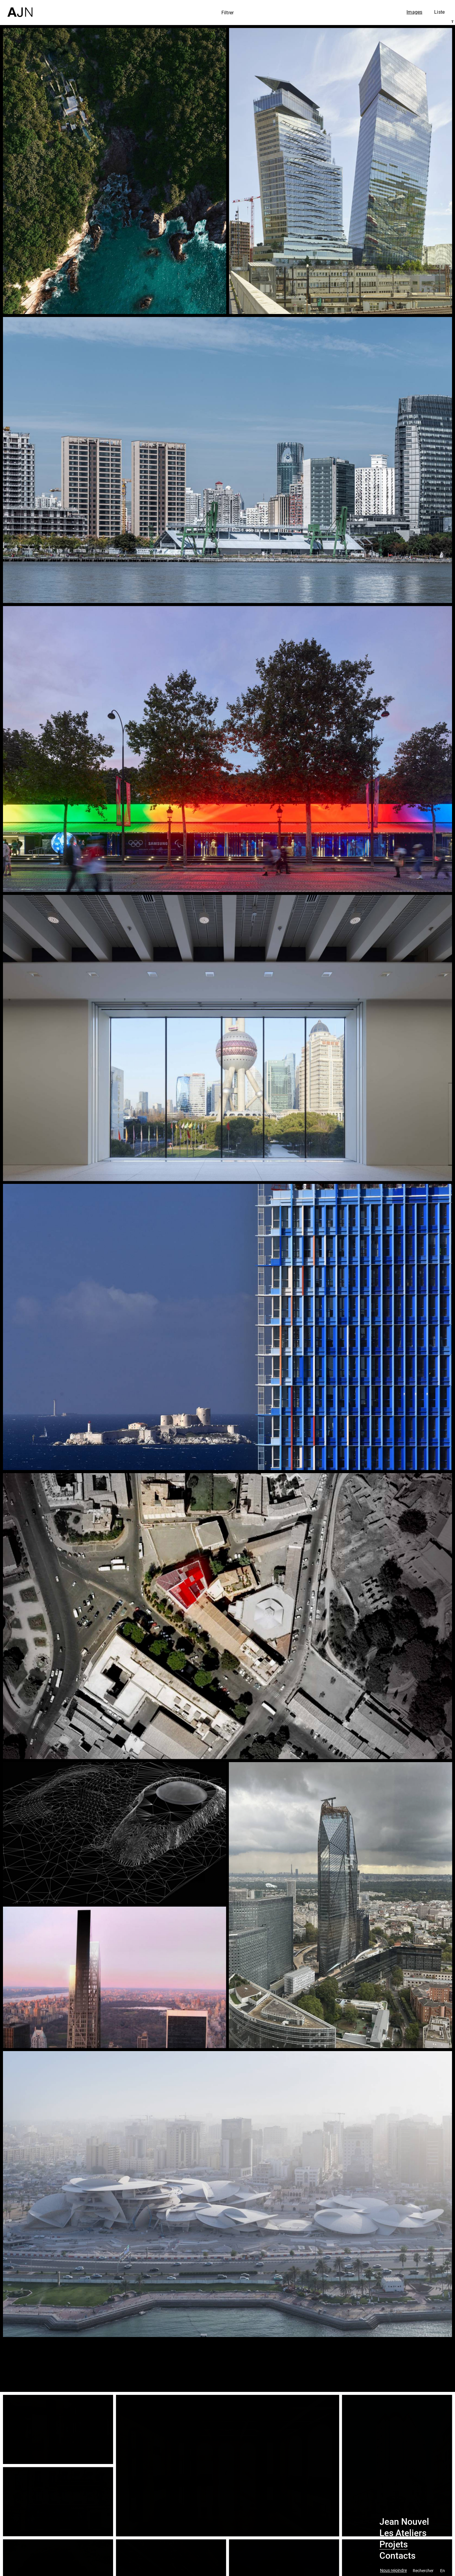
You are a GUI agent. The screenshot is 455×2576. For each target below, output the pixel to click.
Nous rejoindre (393, 2570)
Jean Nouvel (404, 2521)
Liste (439, 12)
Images (414, 12)
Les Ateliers (402, 2533)
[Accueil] (19, 8)
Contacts (397, 2555)
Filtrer (227, 12)
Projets (393, 2544)
